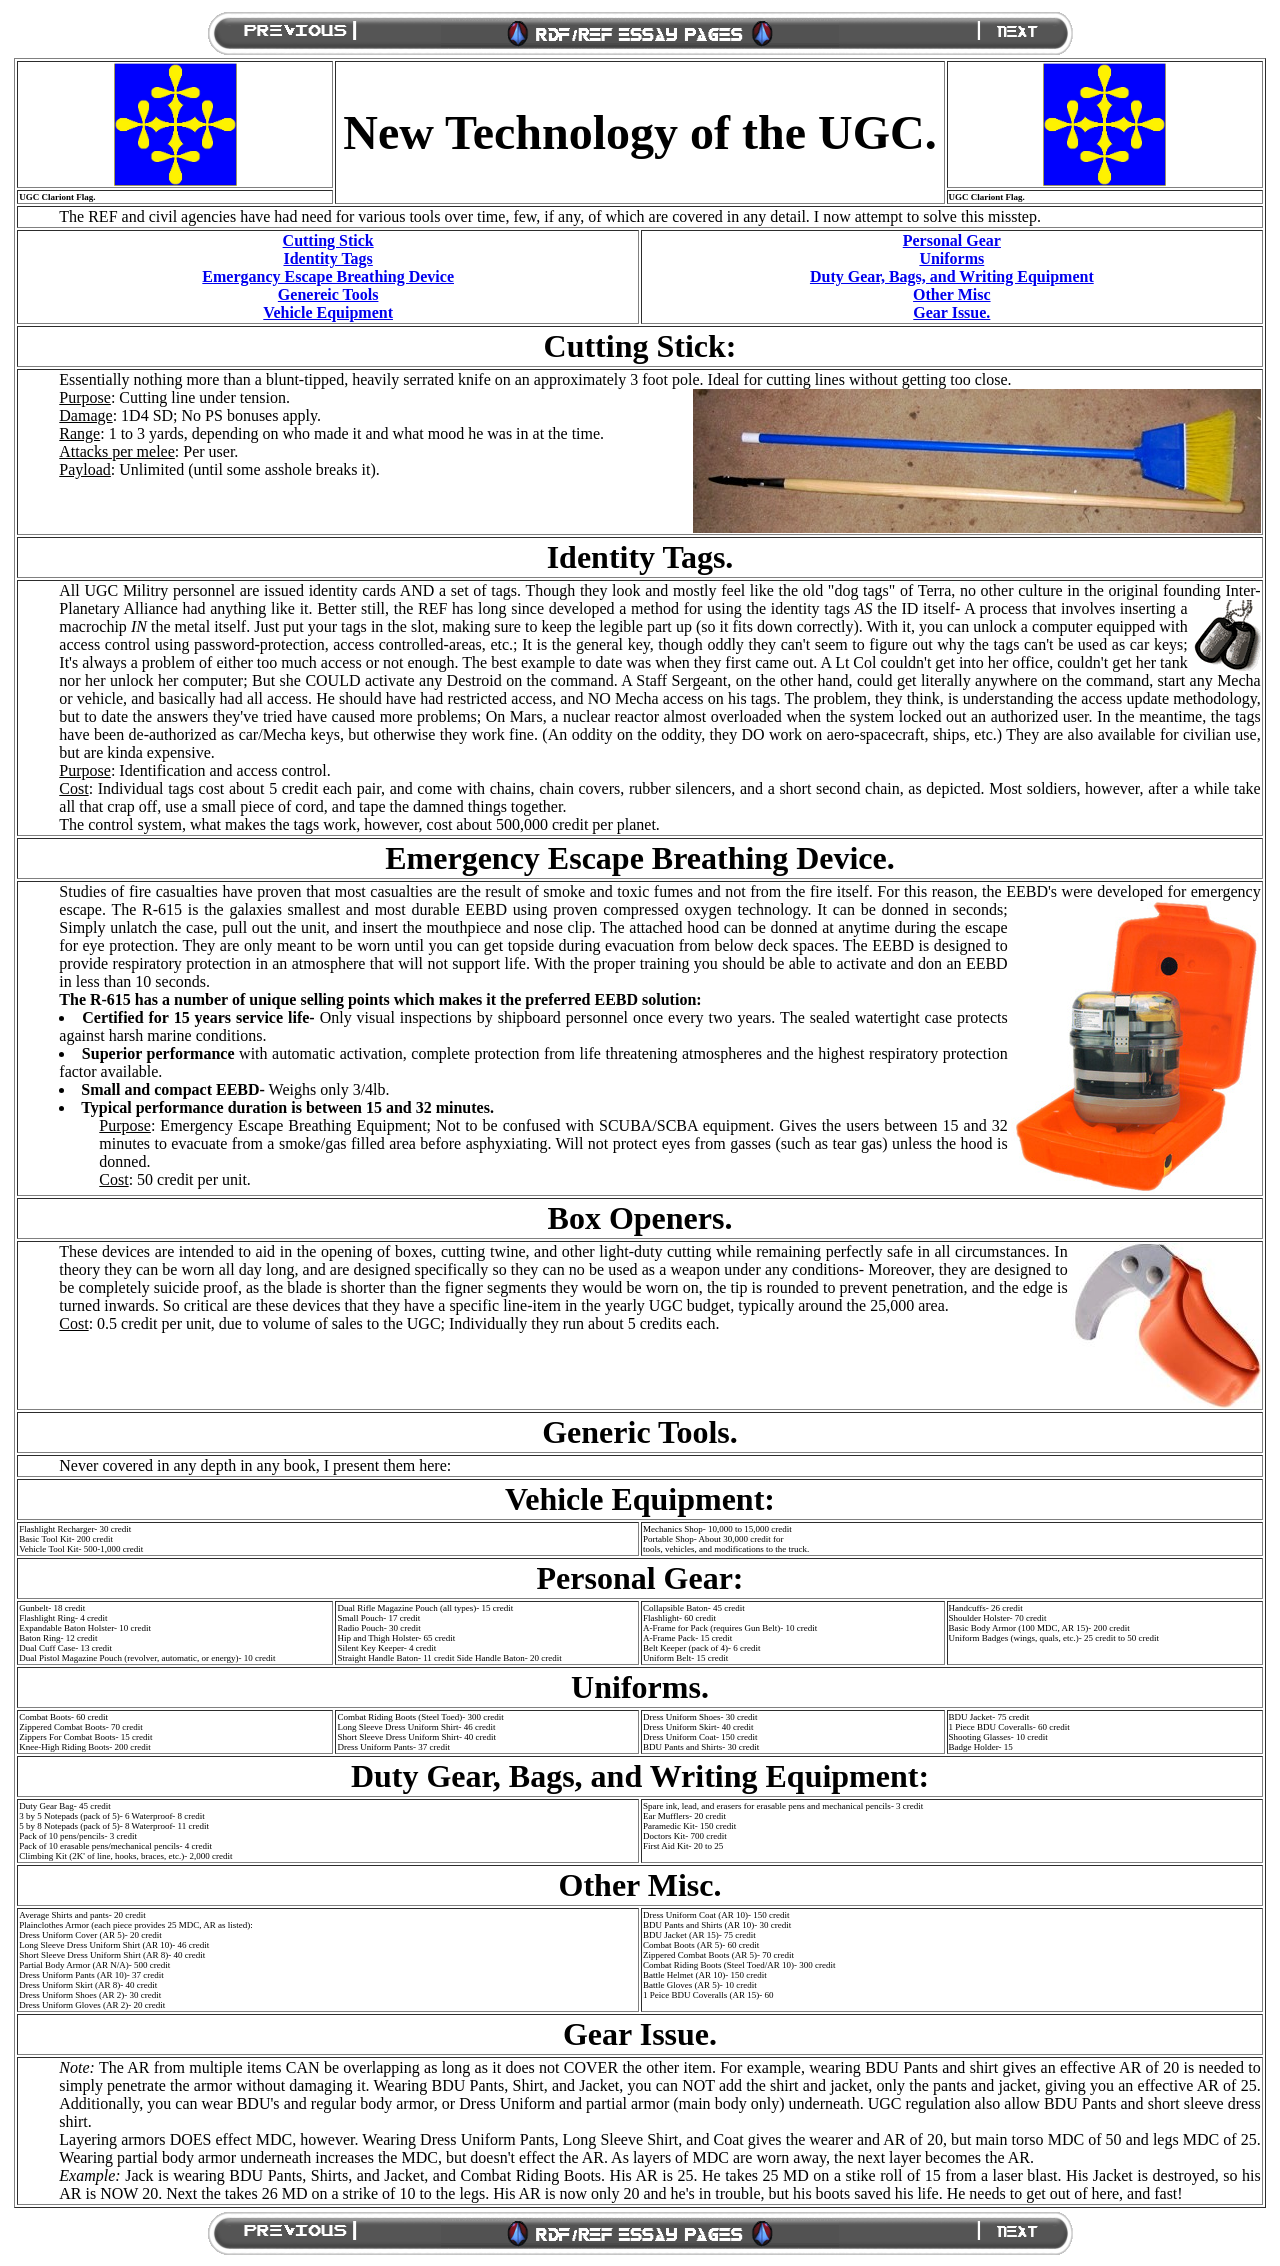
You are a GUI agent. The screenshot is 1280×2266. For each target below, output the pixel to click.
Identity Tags (327, 258)
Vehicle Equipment (328, 312)
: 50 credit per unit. (175, 1179)
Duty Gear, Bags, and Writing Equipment (952, 276)
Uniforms (951, 258)
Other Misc (951, 294)
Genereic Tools (328, 294)
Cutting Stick (328, 240)
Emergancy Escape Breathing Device (328, 276)
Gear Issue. (951, 312)
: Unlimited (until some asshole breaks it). (219, 469)
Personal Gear (952, 240)
